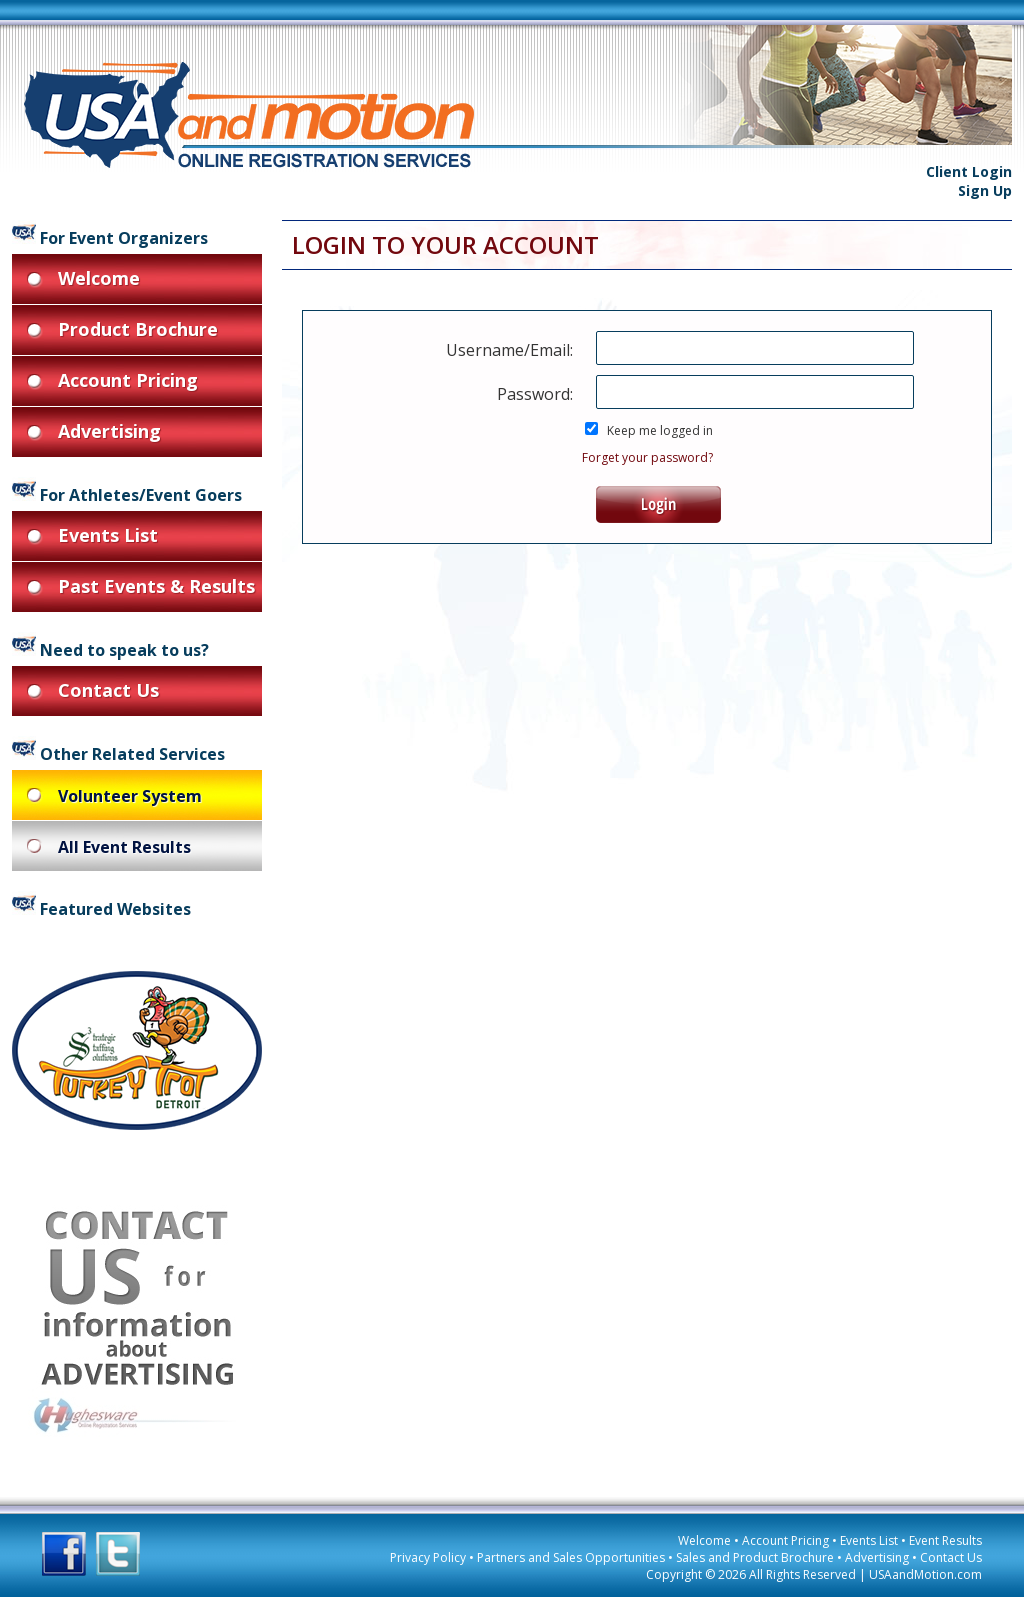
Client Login (969, 171)
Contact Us (951, 1557)
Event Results (945, 1540)
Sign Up (985, 190)
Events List (869, 1540)
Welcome (704, 1540)
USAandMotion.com (925, 1574)
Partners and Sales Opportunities (571, 1557)
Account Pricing (785, 1540)
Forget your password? (647, 457)
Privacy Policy (428, 1557)
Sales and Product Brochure (755, 1557)
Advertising (877, 1557)
